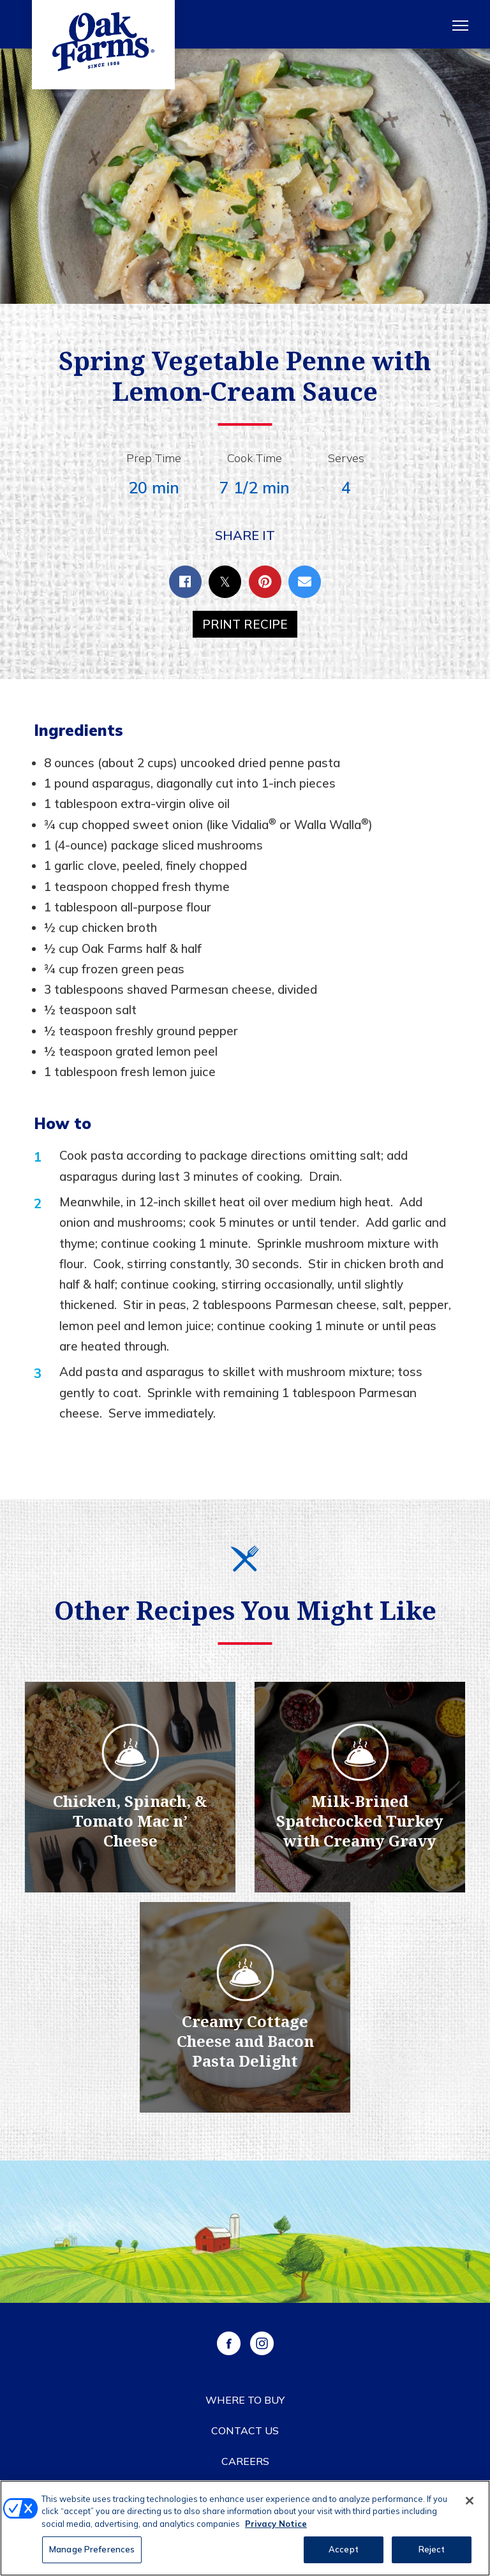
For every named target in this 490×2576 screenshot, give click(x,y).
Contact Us (245, 2430)
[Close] (470, 2503)
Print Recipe (245, 624)
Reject (432, 2552)
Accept (344, 2552)
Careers (245, 2461)
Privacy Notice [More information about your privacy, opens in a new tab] (276, 2526)
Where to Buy (245, 2399)
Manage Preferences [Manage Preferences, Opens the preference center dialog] (92, 2552)
